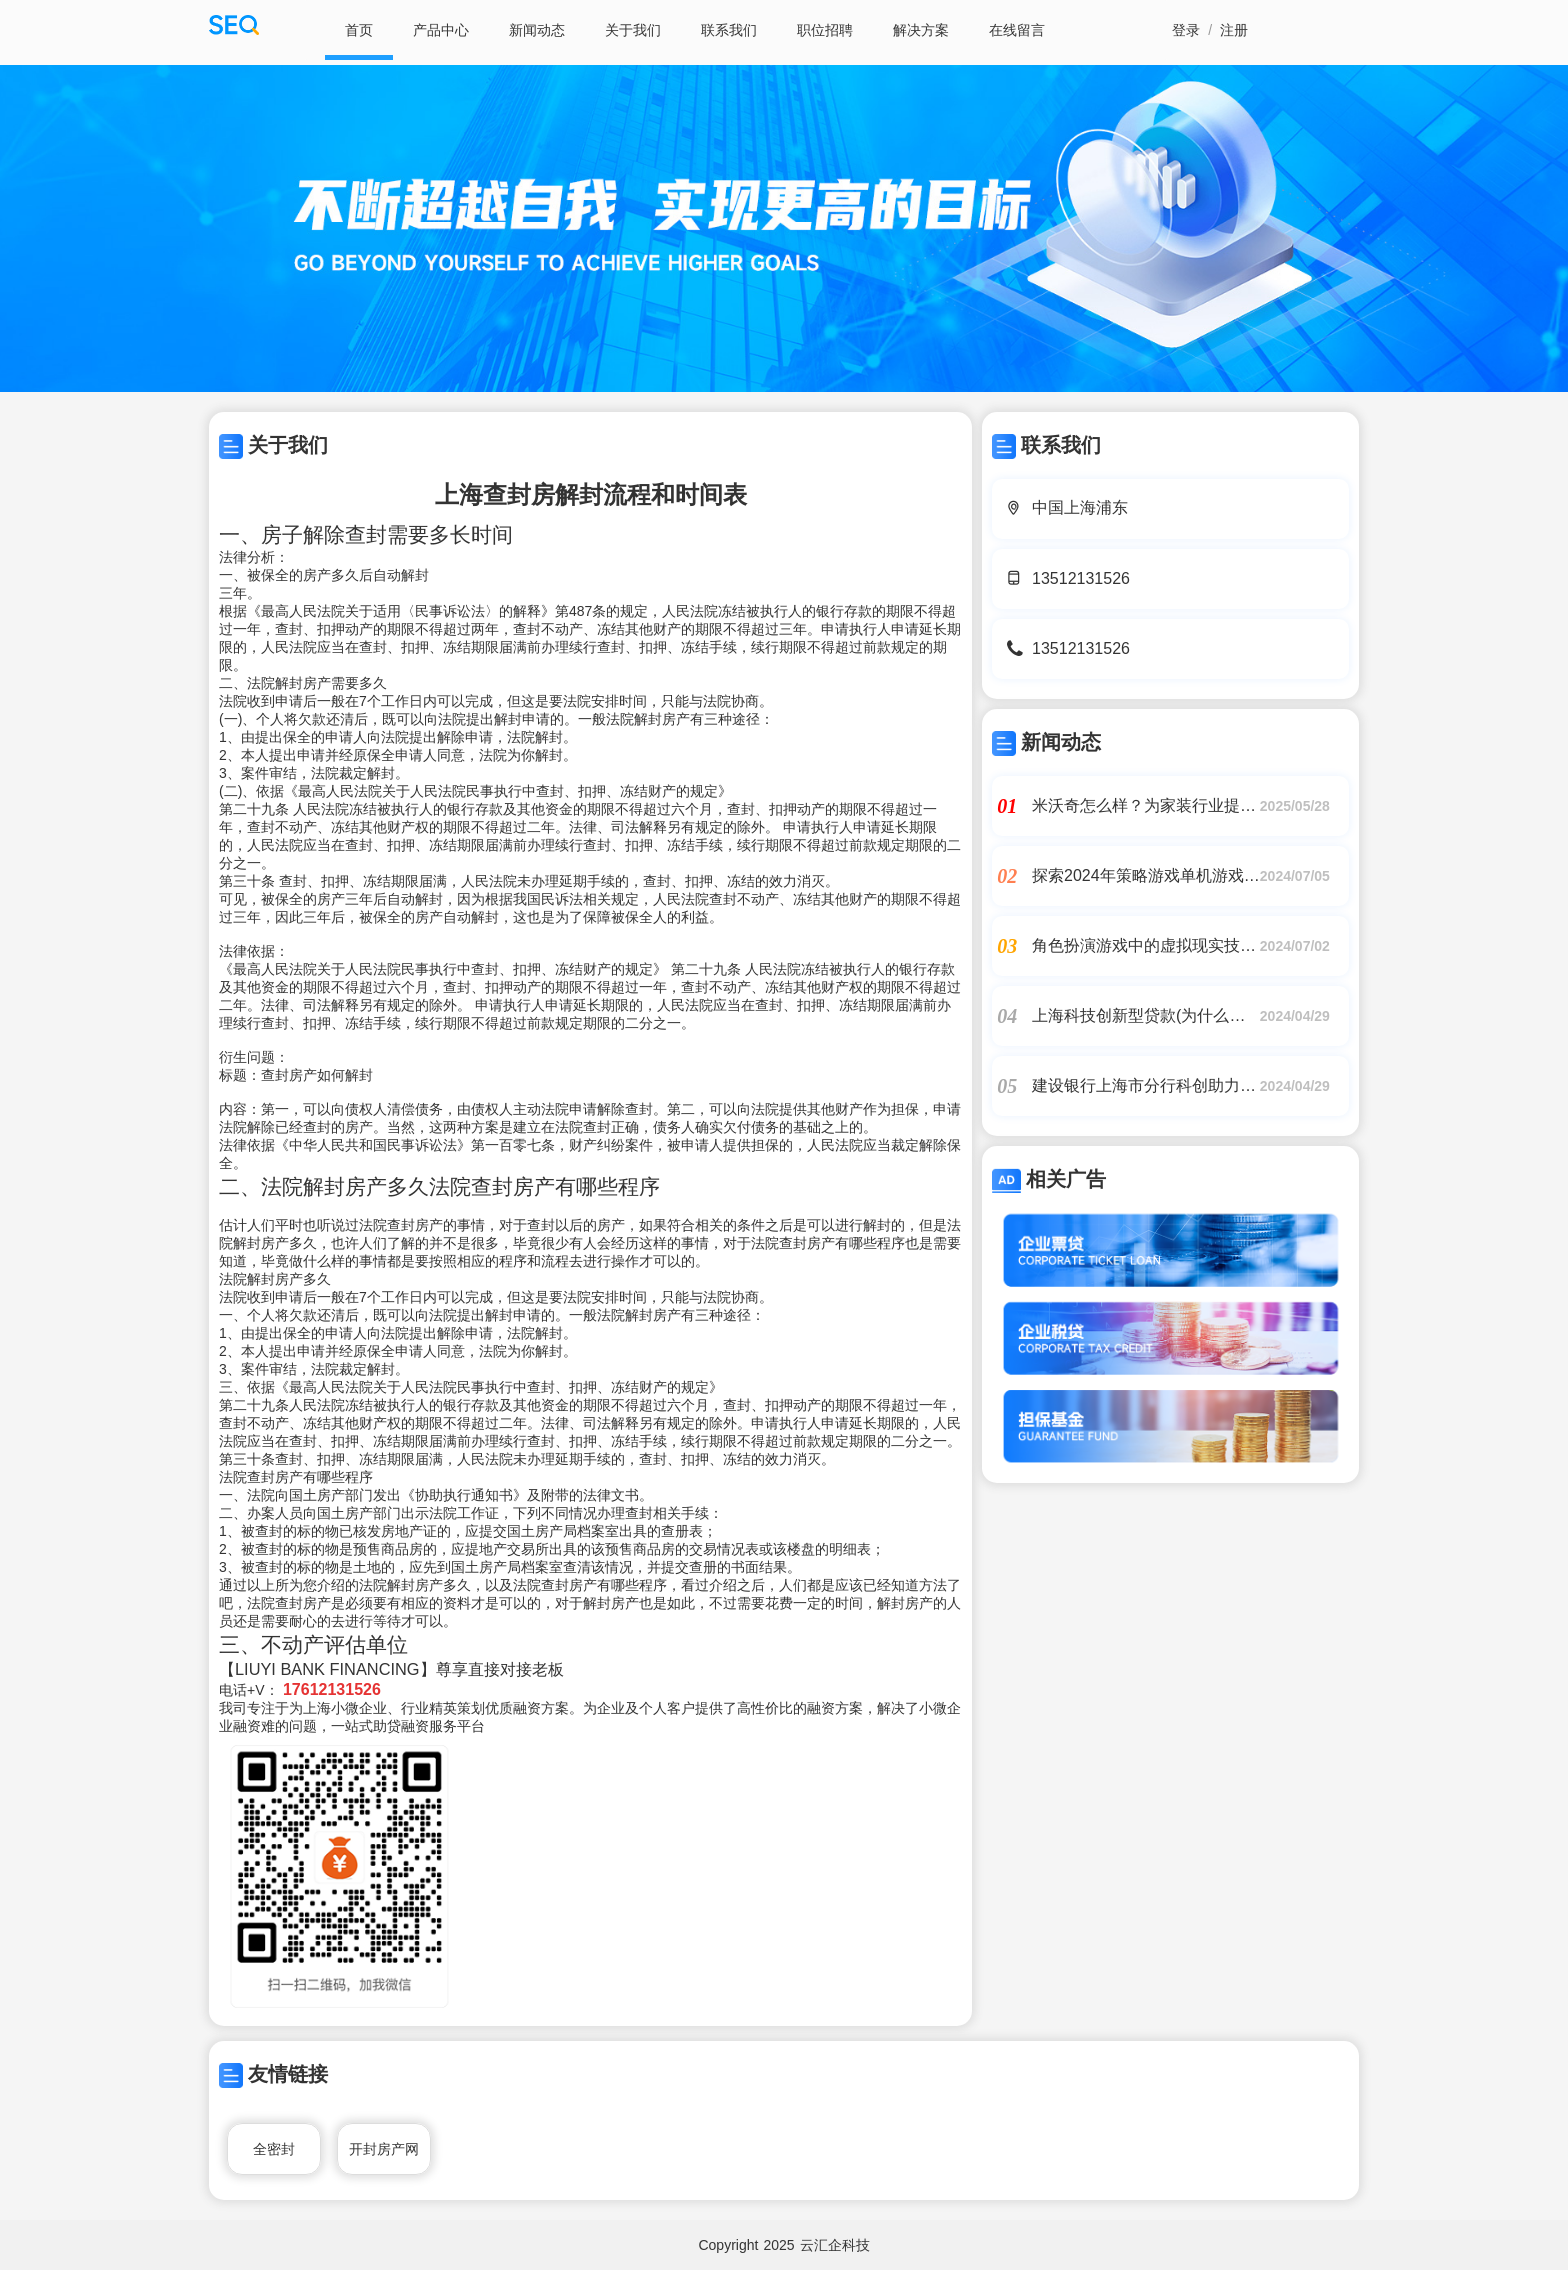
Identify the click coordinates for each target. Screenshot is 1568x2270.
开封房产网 (384, 2149)
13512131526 (1081, 578)
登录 (1186, 30)
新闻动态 (537, 30)
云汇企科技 (835, 2245)
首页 (359, 30)
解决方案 (921, 30)
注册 (1234, 30)
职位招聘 (825, 30)
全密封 (274, 2149)
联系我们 (729, 30)
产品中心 (441, 30)
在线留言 (1017, 30)
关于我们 (633, 30)
